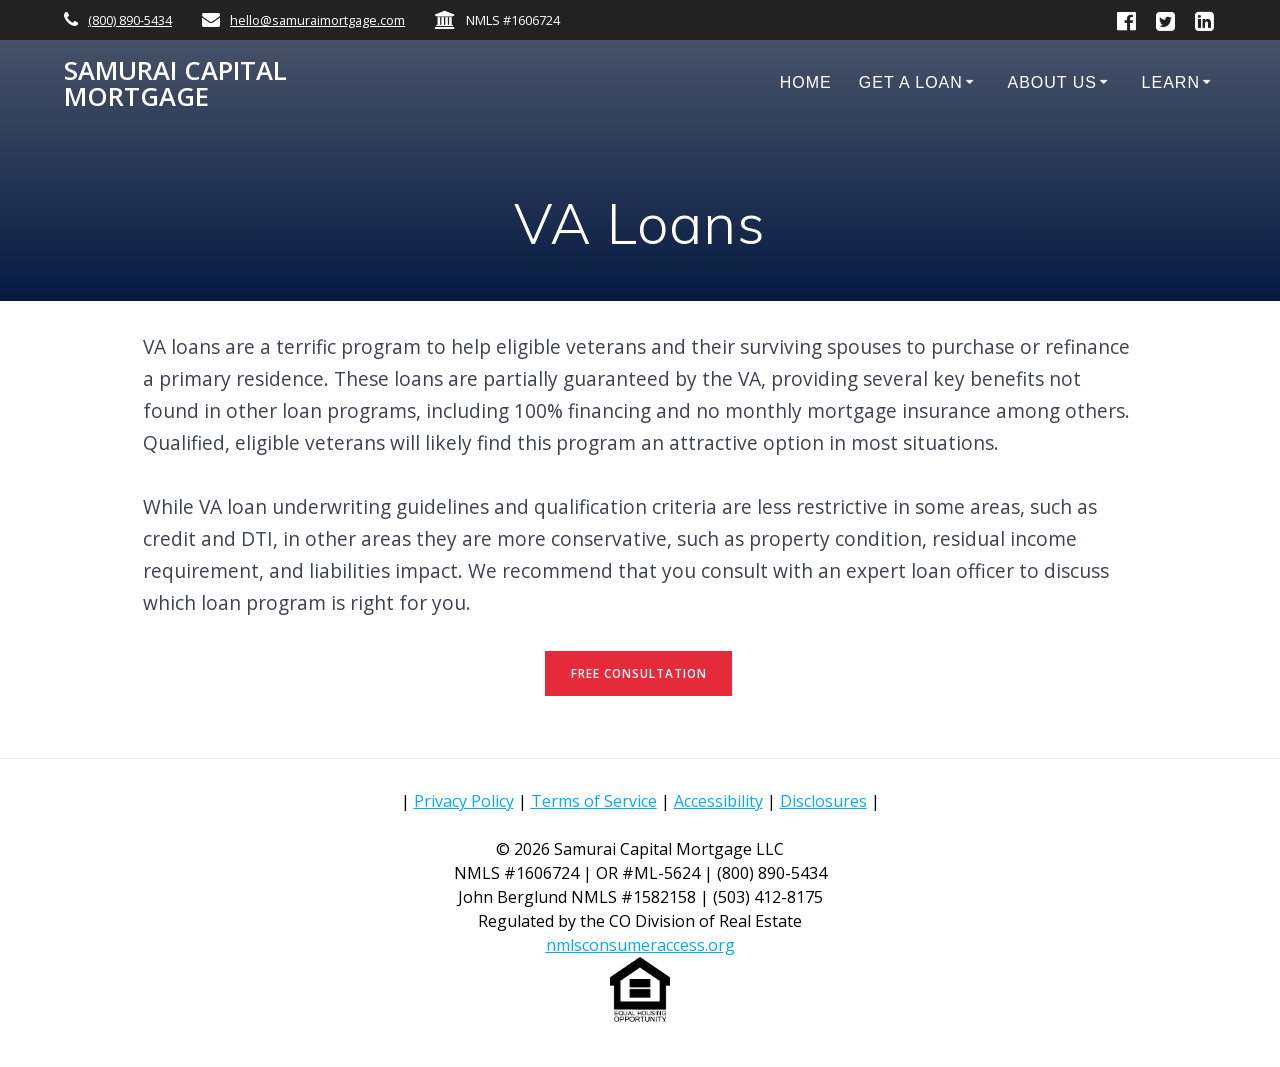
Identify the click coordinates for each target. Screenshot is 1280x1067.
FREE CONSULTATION (639, 673)
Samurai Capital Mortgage (175, 83)
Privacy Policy (464, 801)
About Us (1052, 82)
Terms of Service (594, 801)
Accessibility (718, 801)
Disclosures (823, 801)
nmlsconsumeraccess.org (640, 945)
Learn (1171, 82)
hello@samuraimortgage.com (317, 20)
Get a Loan (911, 82)
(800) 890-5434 (130, 20)
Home (806, 82)
